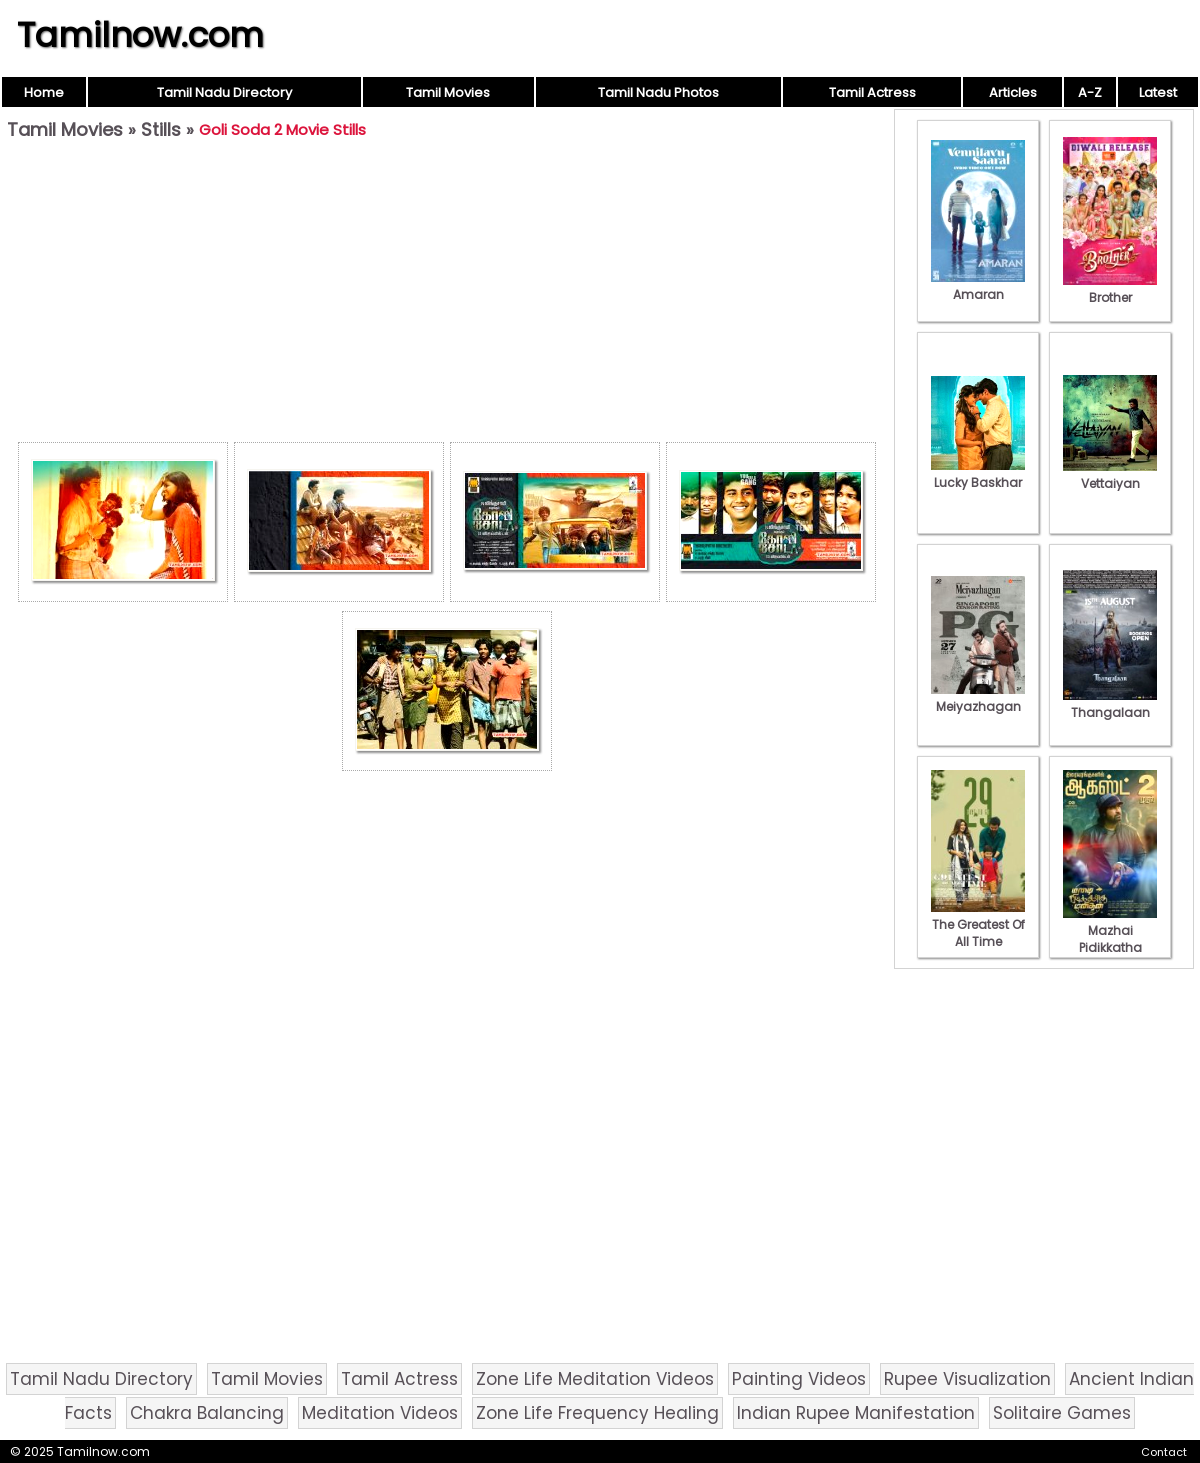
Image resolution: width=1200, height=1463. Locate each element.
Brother (1110, 289)
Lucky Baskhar (978, 474)
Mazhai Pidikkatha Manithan (1110, 939)
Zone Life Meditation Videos (595, 1379)
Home (44, 92)
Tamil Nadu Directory (224, 92)
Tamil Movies (448, 92)
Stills (161, 129)
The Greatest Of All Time (978, 924)
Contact (1164, 1452)
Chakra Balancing (207, 1413)
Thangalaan (1110, 704)
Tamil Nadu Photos (658, 92)
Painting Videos (799, 1379)
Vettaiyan (1110, 475)
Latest (1158, 92)
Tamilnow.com (140, 35)
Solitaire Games (1062, 1413)
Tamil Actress (872, 92)
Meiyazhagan (978, 698)
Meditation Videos (380, 1413)
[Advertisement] (447, 296)
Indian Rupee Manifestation (856, 1413)
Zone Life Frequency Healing (597, 1413)
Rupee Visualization (967, 1379)
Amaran (978, 286)
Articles (1013, 92)
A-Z (1090, 92)
